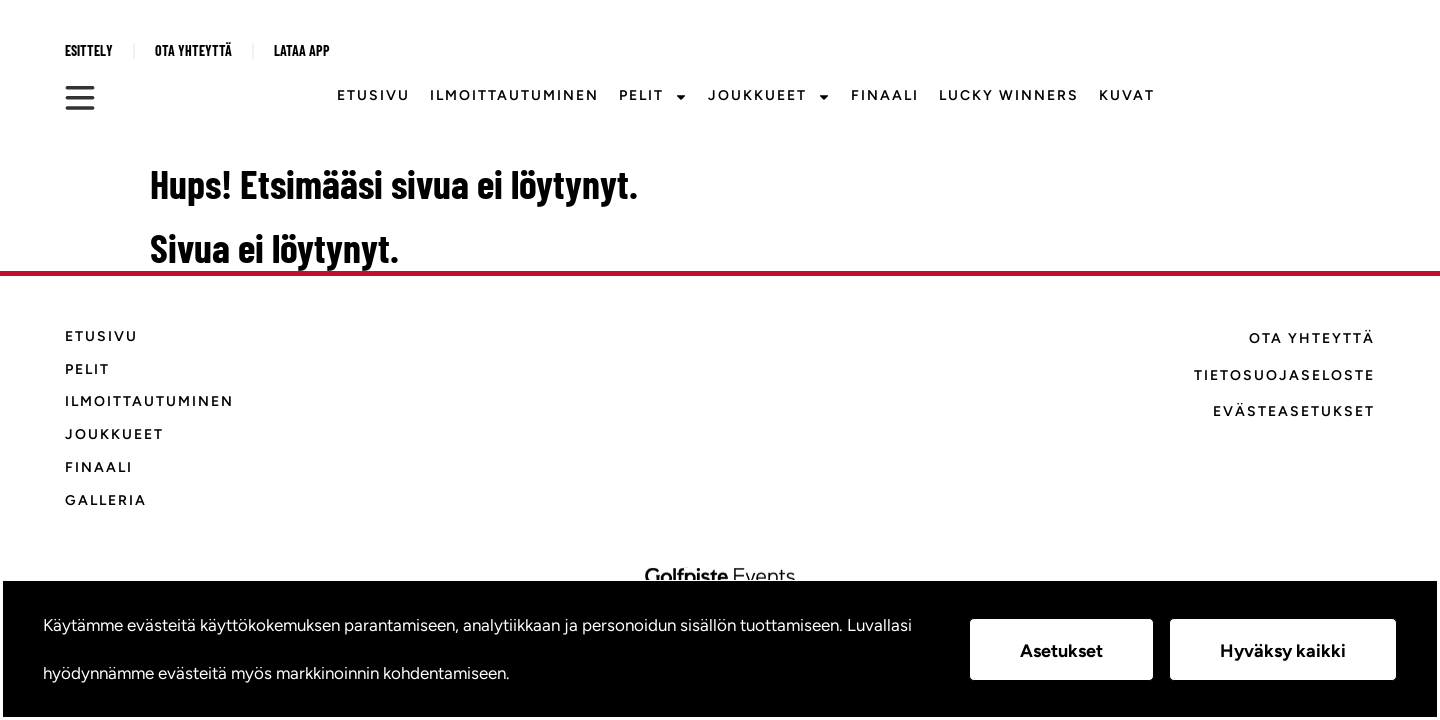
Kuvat (1127, 95)
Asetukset (1061, 651)
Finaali (885, 95)
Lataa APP (302, 50)
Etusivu (373, 95)
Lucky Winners (1009, 95)
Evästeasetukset (1294, 411)
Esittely (89, 50)
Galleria (106, 500)
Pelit (653, 97)
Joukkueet (769, 97)
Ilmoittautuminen (514, 95)
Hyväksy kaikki (1283, 651)
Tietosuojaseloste (1284, 375)
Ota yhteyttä (193, 50)
